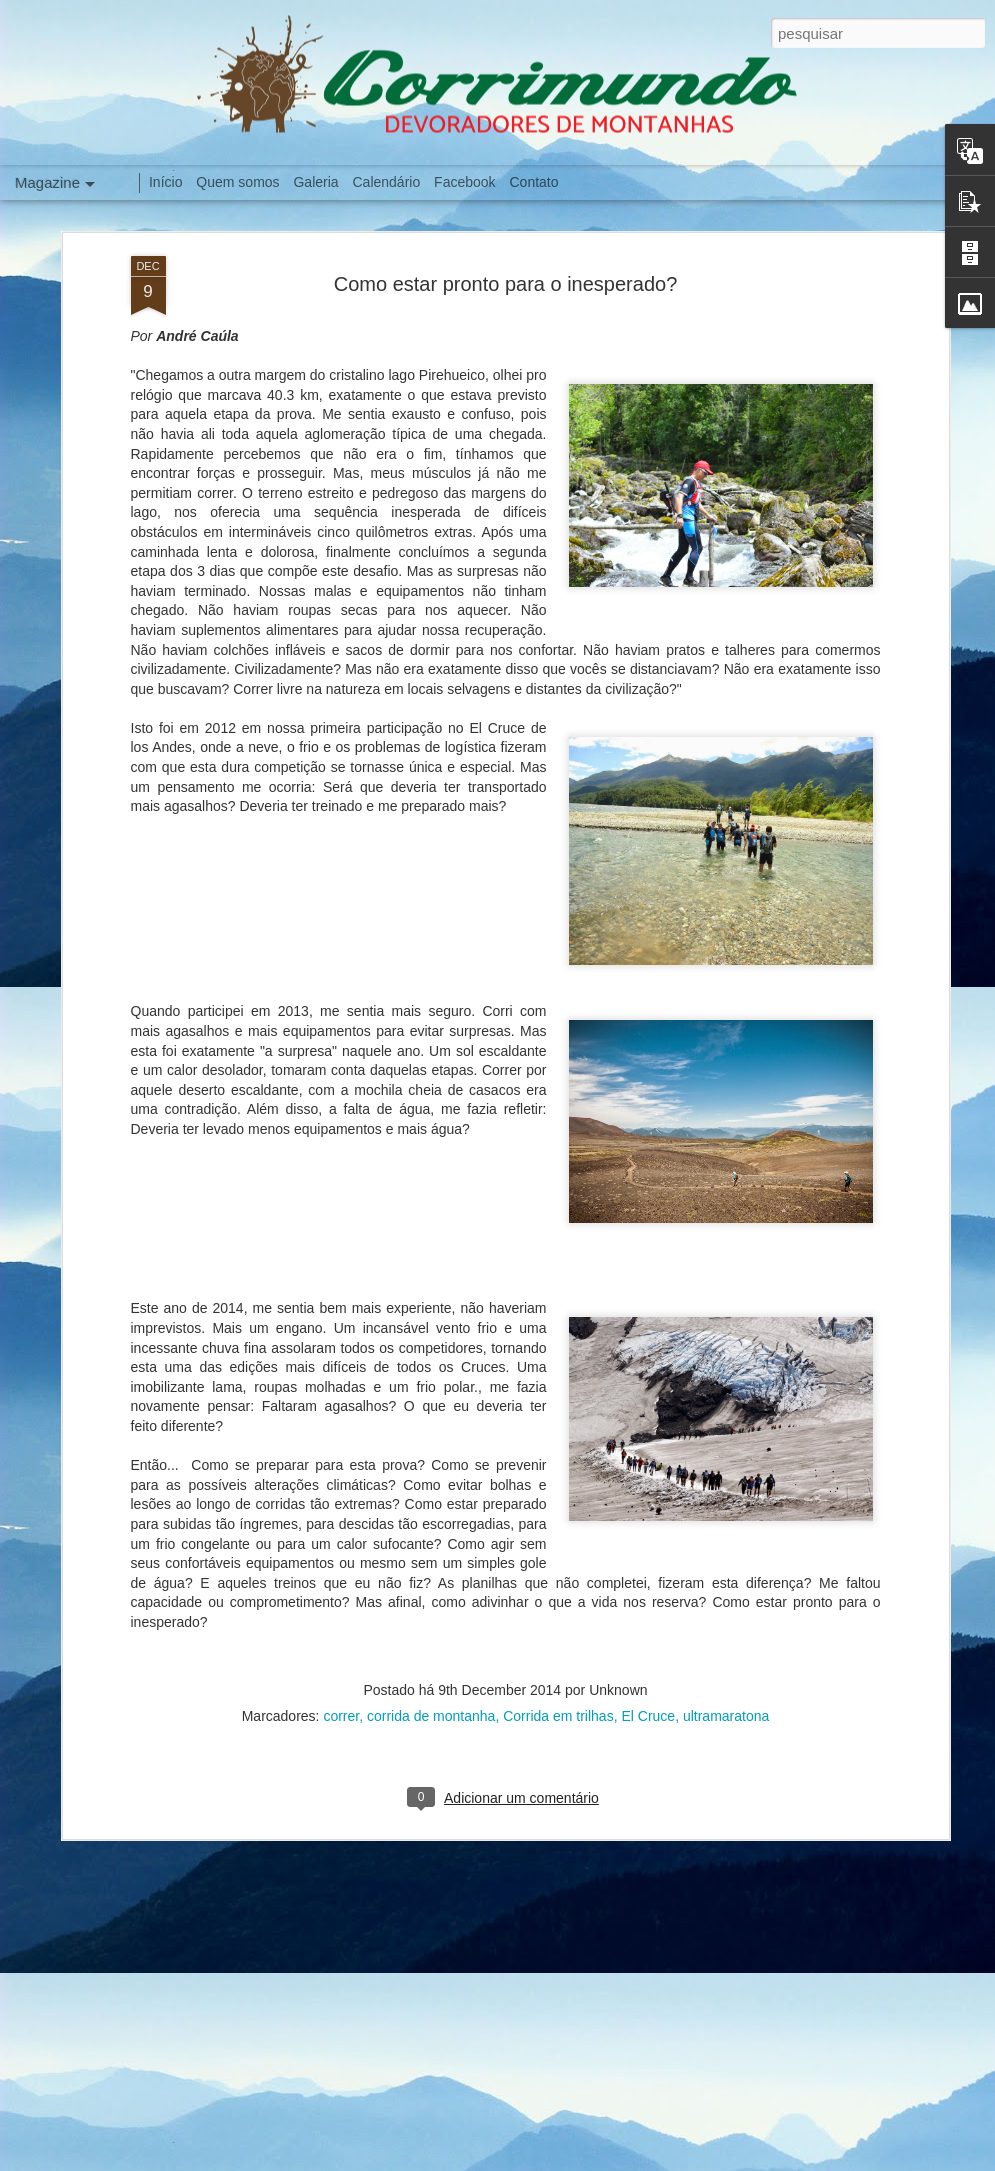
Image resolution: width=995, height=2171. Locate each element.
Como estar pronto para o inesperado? (506, 248)
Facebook (464, 182)
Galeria (315, 182)
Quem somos (237, 182)
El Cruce (648, 1680)
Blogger (743, 2160)
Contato (533, 182)
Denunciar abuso (810, 2160)
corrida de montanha (431, 1680)
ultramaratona (726, 1680)
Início (165, 182)
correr (341, 1680)
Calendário (387, 182)
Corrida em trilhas (558, 1680)
